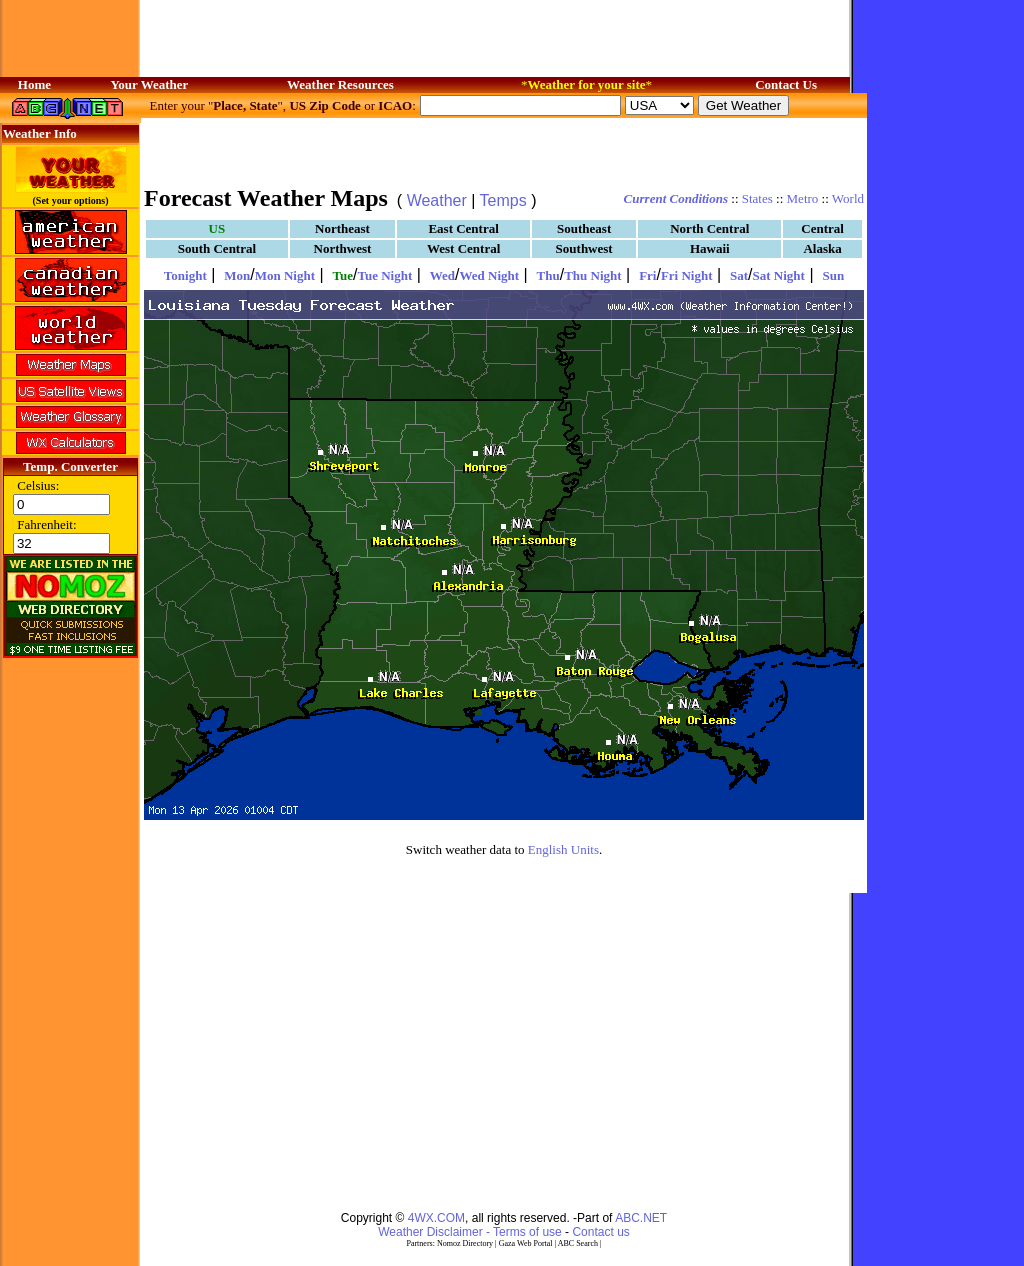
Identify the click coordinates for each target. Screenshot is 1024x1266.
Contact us (600, 1232)
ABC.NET (641, 1218)
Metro (803, 198)
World (848, 198)
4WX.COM (436, 1218)
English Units (563, 849)
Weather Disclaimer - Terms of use (470, 1232)
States (757, 198)
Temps (503, 200)
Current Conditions (676, 198)
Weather (437, 200)
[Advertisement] (504, 150)
